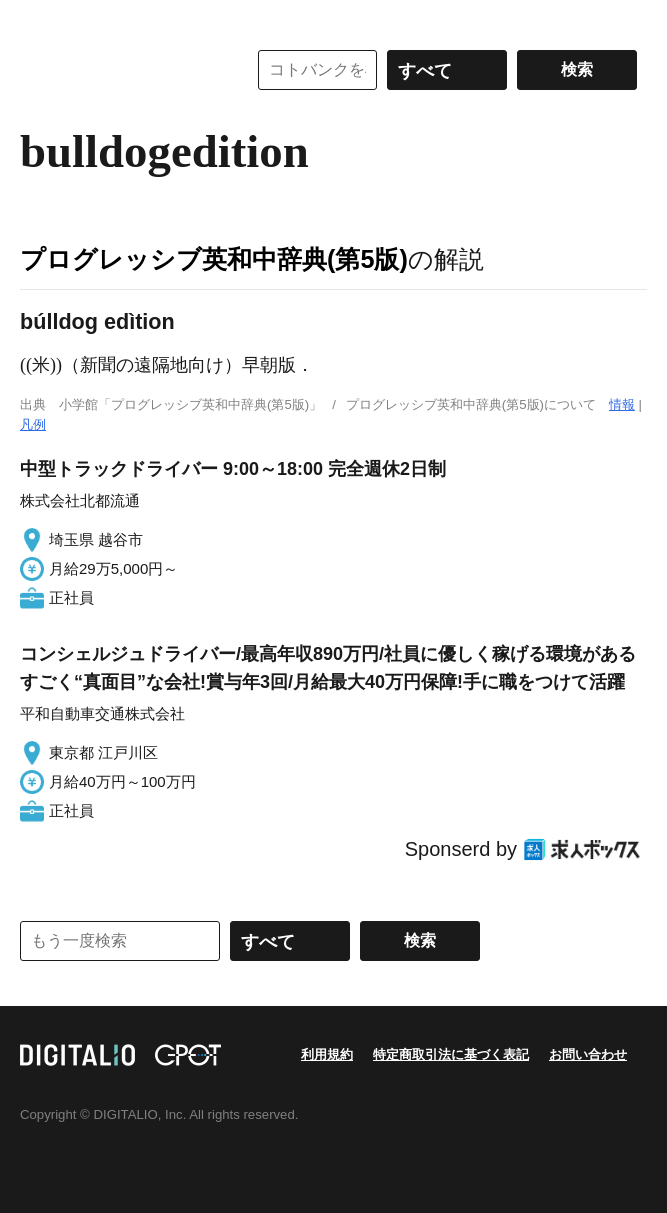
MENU (40, 20)
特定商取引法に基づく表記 (451, 1054)
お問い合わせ (588, 1054)
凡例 (33, 424)
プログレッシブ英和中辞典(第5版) (214, 259)
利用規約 (327, 1054)
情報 (622, 404)
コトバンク (119, 70)
